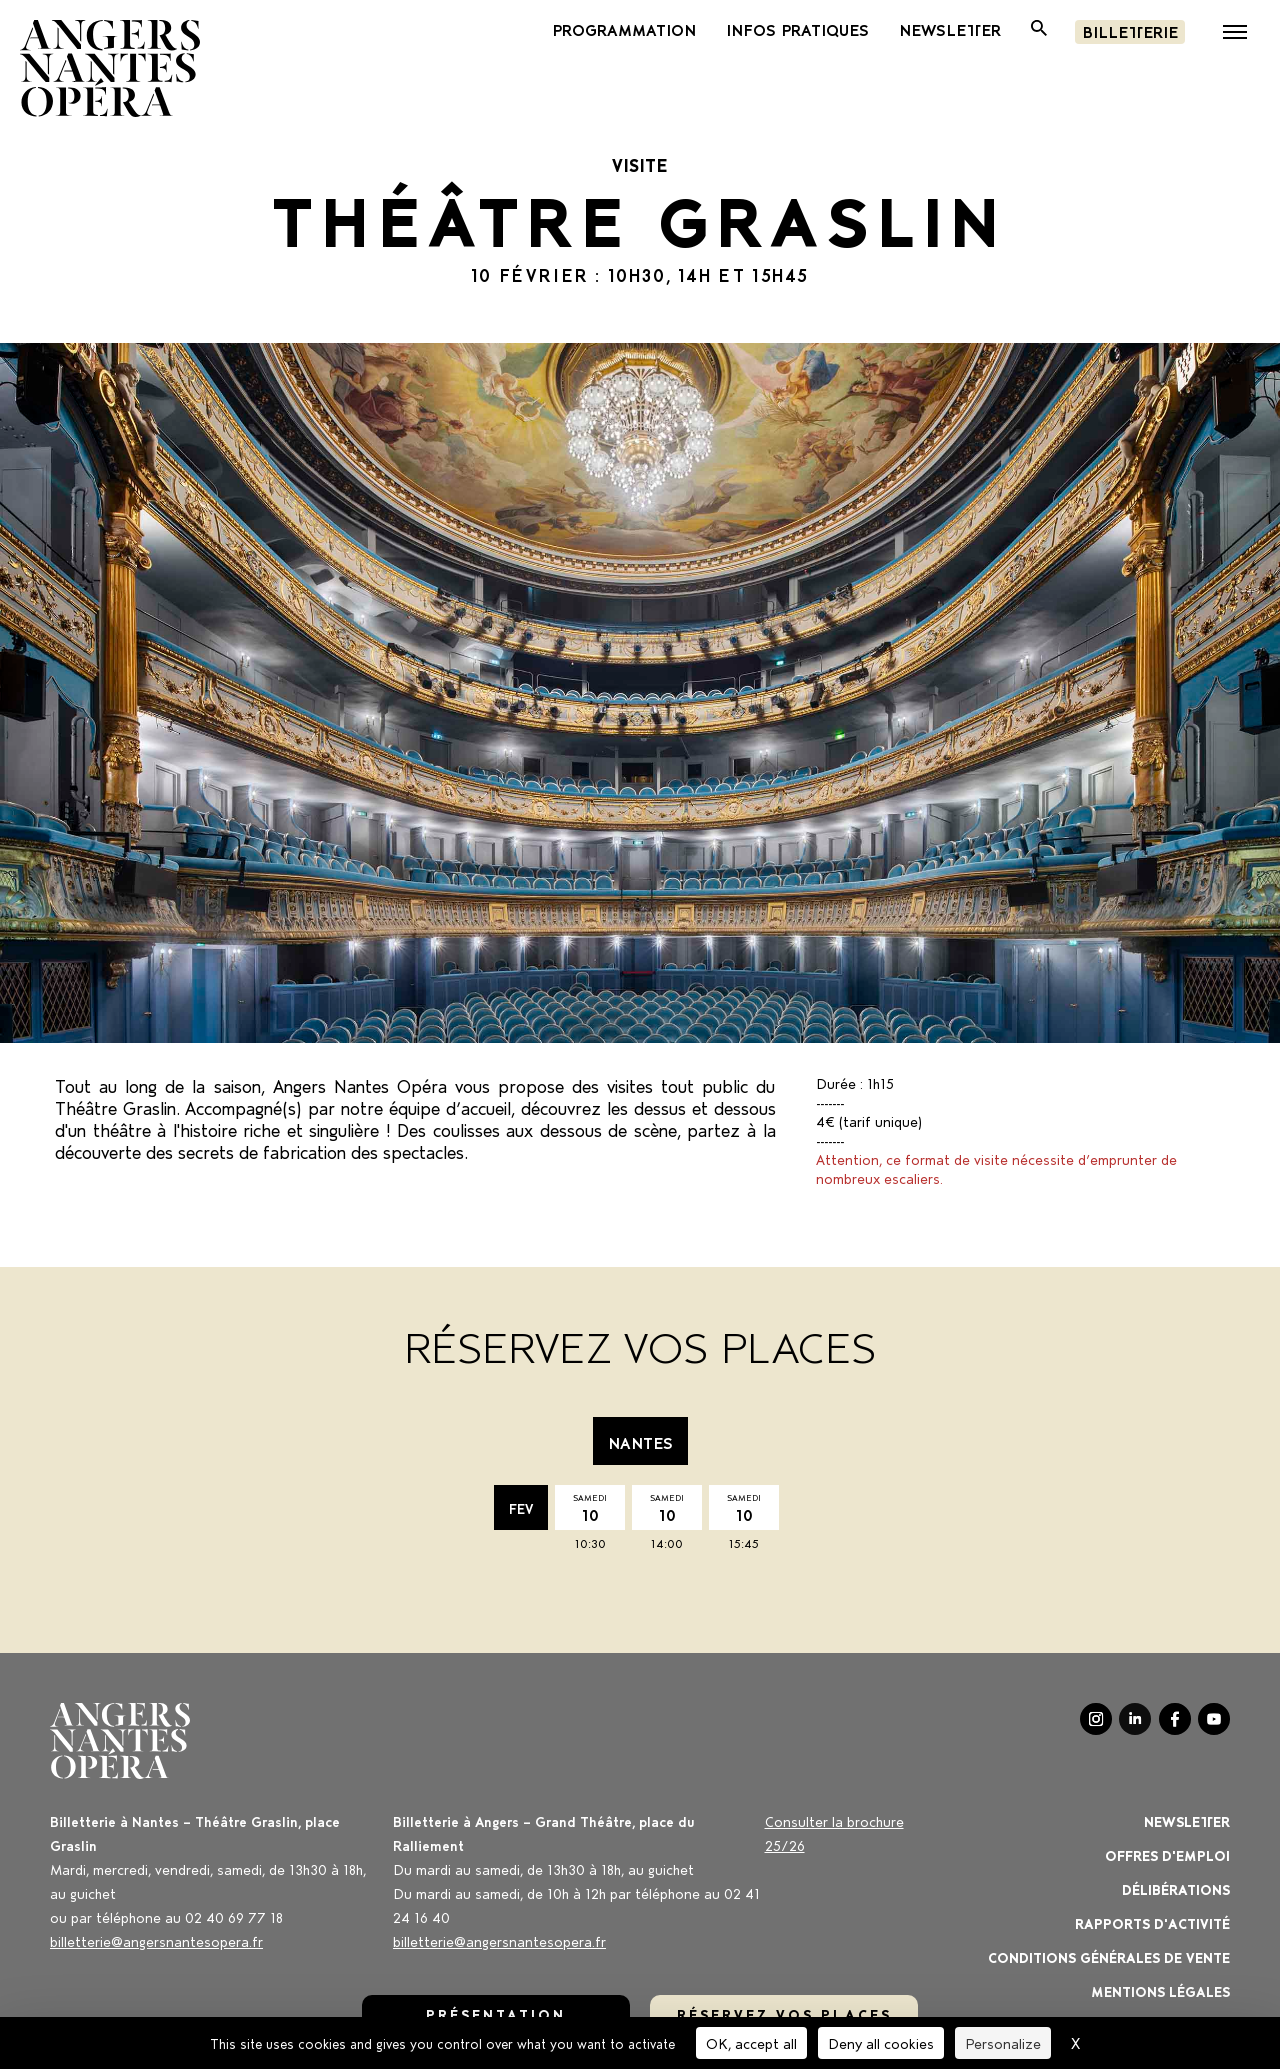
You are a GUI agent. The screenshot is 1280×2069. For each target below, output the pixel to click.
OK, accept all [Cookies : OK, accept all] (751, 2042)
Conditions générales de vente (1109, 1956)
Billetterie (1130, 30)
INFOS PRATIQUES (797, 29)
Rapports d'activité (1152, 1922)
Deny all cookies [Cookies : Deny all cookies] (881, 2042)
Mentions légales (1160, 1990)
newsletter (950, 29)
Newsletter (1187, 1820)
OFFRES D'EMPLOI (1167, 1854)
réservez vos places (784, 2013)
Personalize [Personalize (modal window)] (1003, 2042)
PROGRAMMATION (624, 29)
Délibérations (1176, 1888)
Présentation (496, 2013)
